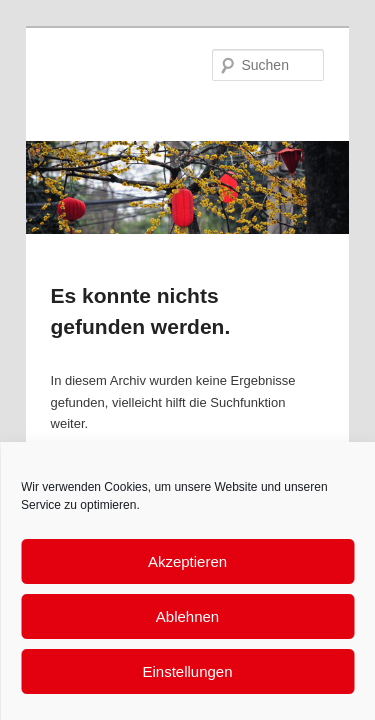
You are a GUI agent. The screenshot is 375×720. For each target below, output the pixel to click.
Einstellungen (187, 671)
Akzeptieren (187, 561)
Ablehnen (187, 616)
